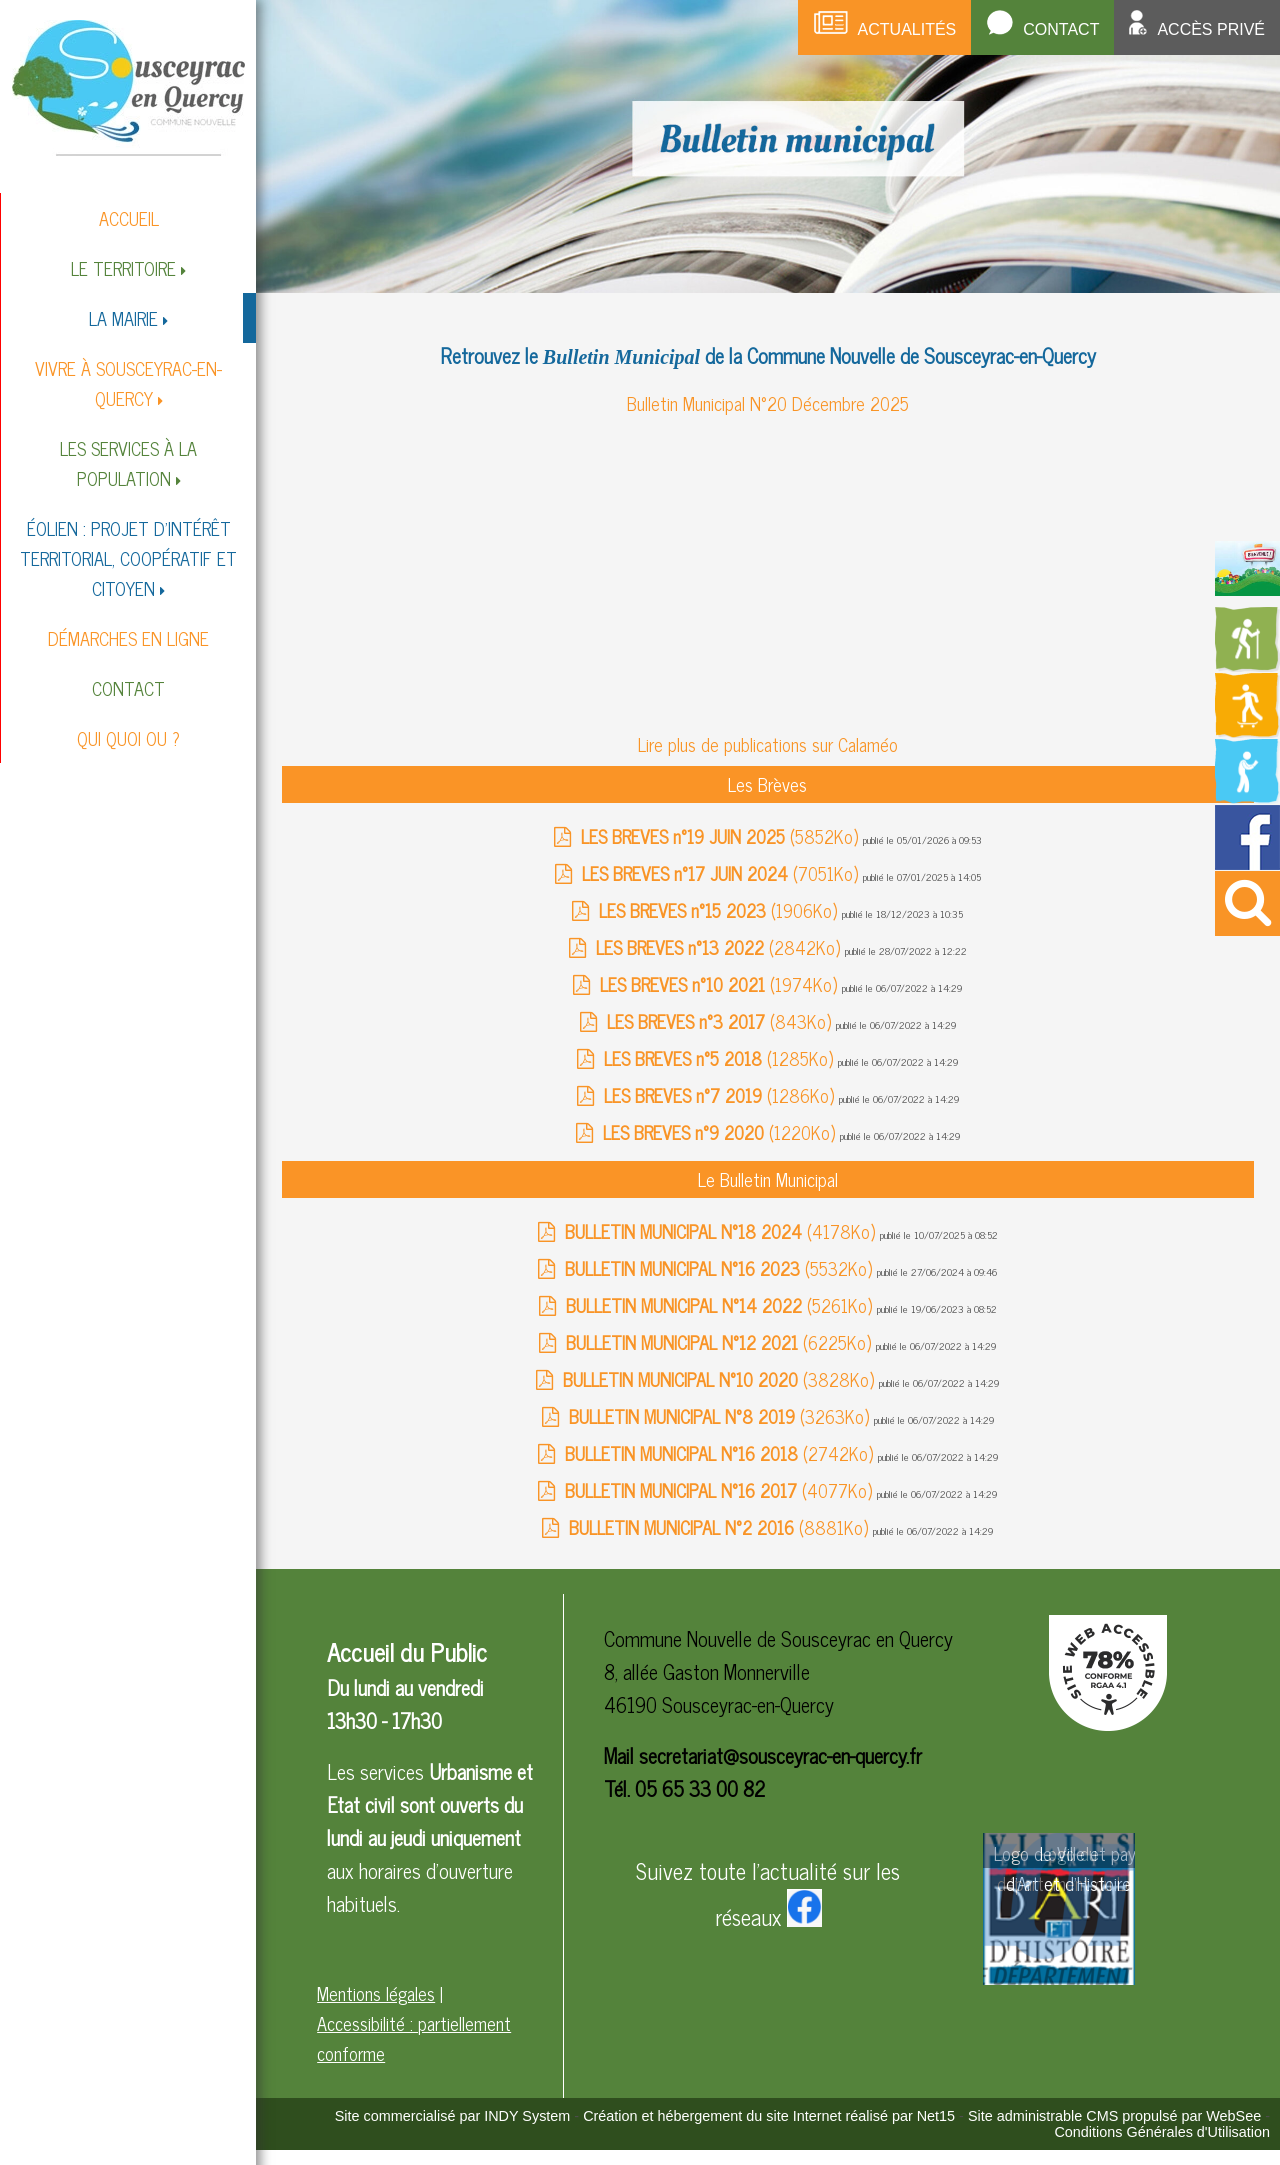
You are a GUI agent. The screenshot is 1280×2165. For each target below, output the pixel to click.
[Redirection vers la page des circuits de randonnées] (1247, 665)
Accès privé (1211, 29)
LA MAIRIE (123, 318)
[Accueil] (128, 86)
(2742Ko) (721, 1453)
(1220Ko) (721, 1132)
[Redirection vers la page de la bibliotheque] (1247, 797)
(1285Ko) (721, 1058)
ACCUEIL (129, 218)
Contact (1061, 29)
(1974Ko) (721, 984)
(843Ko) (721, 1021)
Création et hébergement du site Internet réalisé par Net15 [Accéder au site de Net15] (769, 2116)
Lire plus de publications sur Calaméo (768, 744)
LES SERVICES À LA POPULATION (128, 463)
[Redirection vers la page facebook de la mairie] (1247, 862)
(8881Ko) (721, 1527)
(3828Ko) (721, 1379)
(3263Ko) (721, 1416)
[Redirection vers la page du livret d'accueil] (1247, 588)
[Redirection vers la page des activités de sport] (1247, 731)
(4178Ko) (722, 1231)
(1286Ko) (721, 1095)
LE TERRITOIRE (123, 268)
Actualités (907, 29)
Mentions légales (376, 1993)
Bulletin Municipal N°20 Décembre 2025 (768, 403)
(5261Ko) (721, 1305)
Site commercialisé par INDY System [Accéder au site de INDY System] (453, 2116)
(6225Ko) (721, 1342)
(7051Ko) (722, 873)
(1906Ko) (720, 910)
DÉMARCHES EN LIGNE (128, 638)
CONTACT (128, 688)
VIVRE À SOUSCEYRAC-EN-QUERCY (128, 383)
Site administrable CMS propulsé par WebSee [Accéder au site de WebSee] (1114, 2116)
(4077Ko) (721, 1490)
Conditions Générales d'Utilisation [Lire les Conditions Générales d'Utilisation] (1162, 2132)
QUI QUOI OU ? (128, 738)
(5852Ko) (722, 836)
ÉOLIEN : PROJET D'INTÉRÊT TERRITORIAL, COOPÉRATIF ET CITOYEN (128, 558)
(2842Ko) (720, 947)
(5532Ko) (721, 1268)
